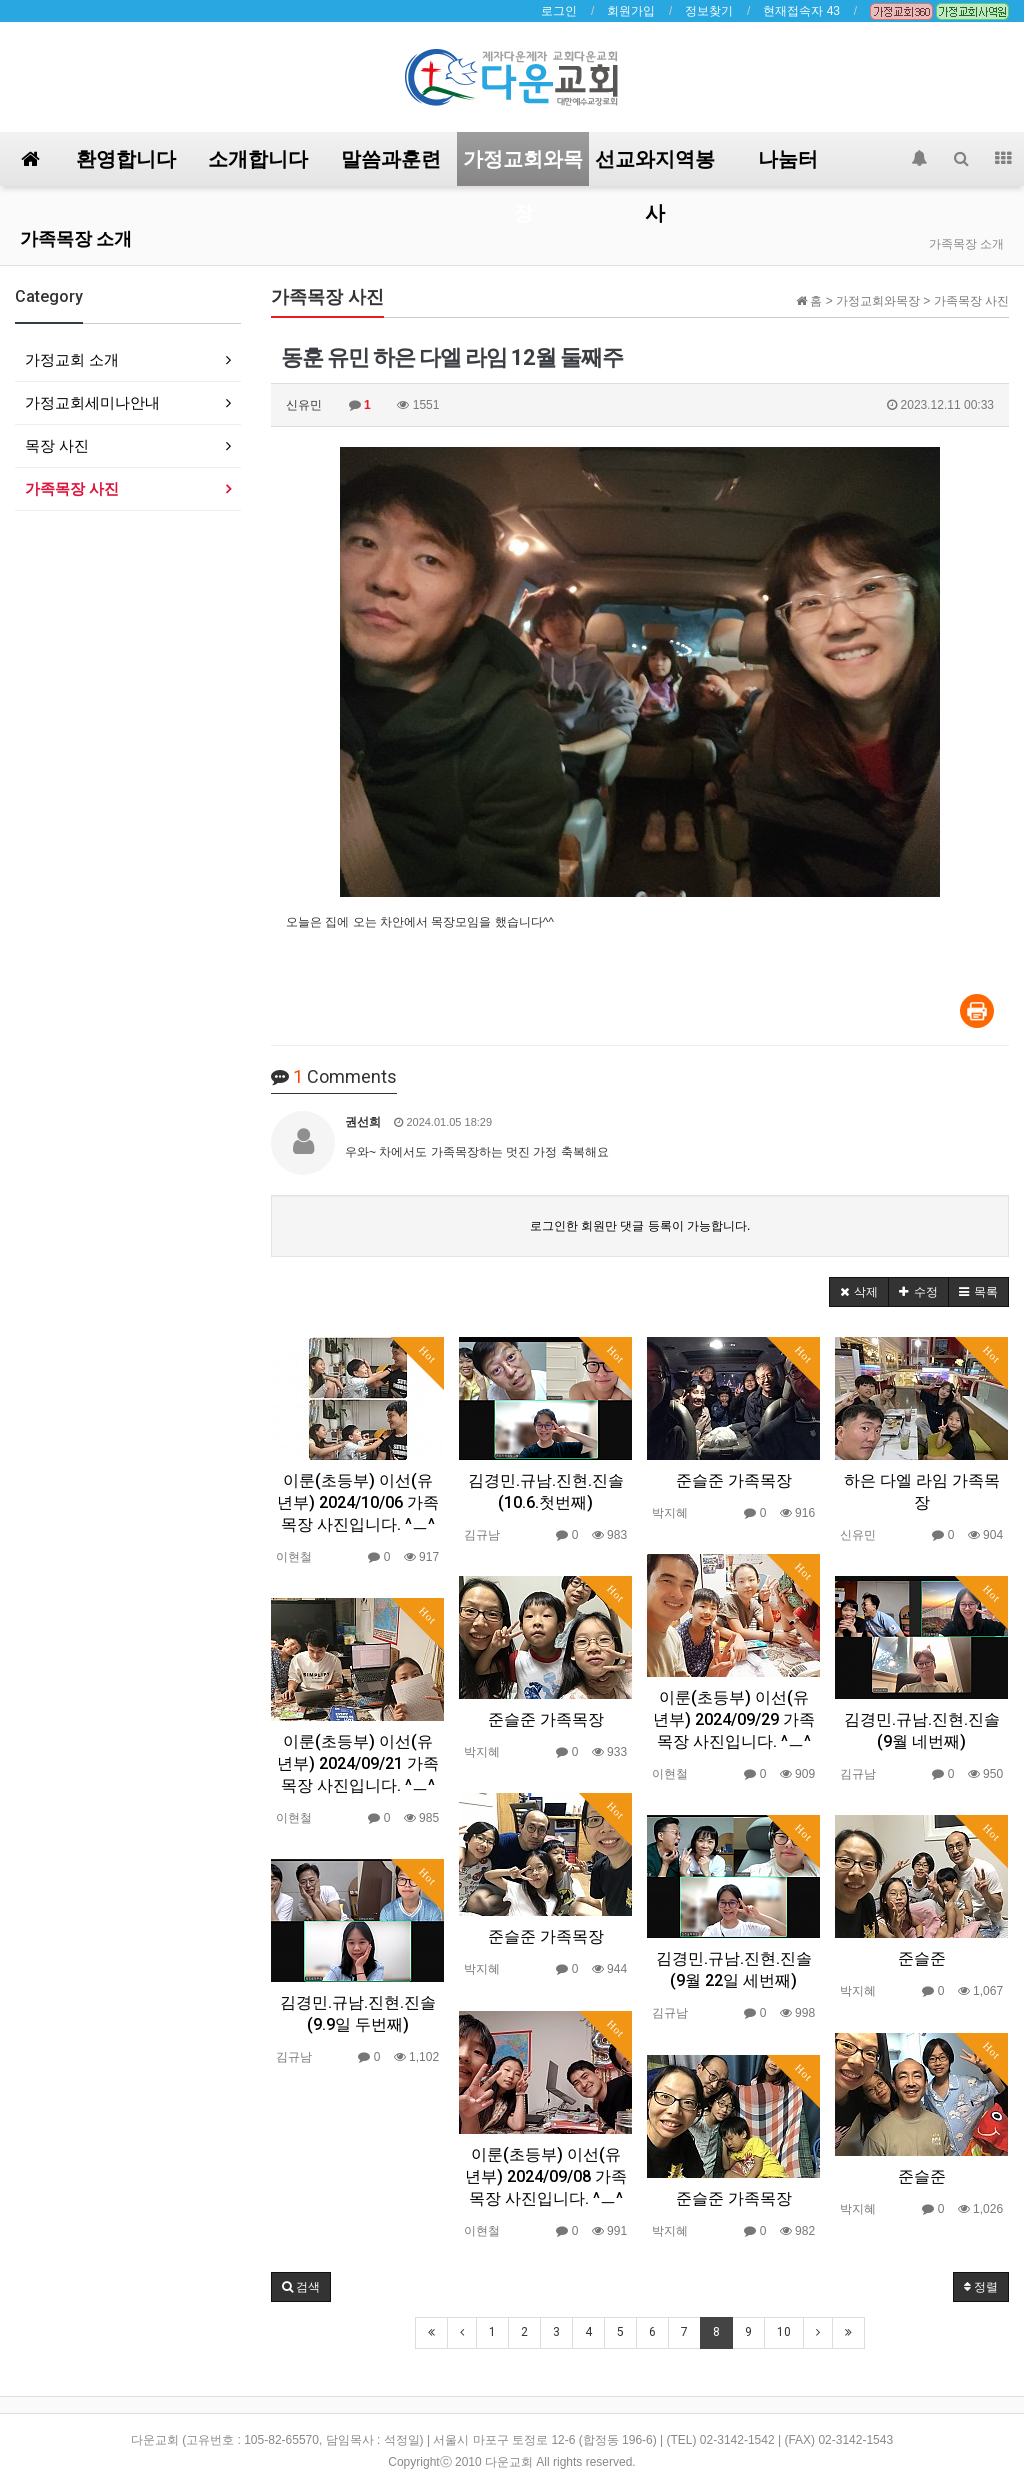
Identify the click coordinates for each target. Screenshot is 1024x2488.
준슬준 (922, 1958)
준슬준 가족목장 (734, 1480)
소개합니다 (258, 159)
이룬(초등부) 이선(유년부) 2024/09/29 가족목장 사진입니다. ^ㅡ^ (734, 1719)
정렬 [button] (981, 2287)
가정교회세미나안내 (92, 402)
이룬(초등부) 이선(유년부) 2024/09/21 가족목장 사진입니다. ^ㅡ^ (358, 1763)
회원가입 (631, 11)
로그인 (559, 11)
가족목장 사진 (72, 488)
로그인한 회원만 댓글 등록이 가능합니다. (640, 1226)
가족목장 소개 (76, 238)
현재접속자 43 (801, 11)
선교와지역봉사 (655, 166)
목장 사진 (57, 445)
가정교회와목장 (523, 166)
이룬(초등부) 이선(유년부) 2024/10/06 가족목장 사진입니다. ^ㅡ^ (358, 1502)
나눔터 (788, 159)
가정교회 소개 (72, 359)
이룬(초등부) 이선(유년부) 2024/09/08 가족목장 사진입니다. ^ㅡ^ (546, 2176)
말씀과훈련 (391, 159)
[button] (859, 1292)
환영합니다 (126, 159)
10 (784, 2332)
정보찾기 (709, 11)
